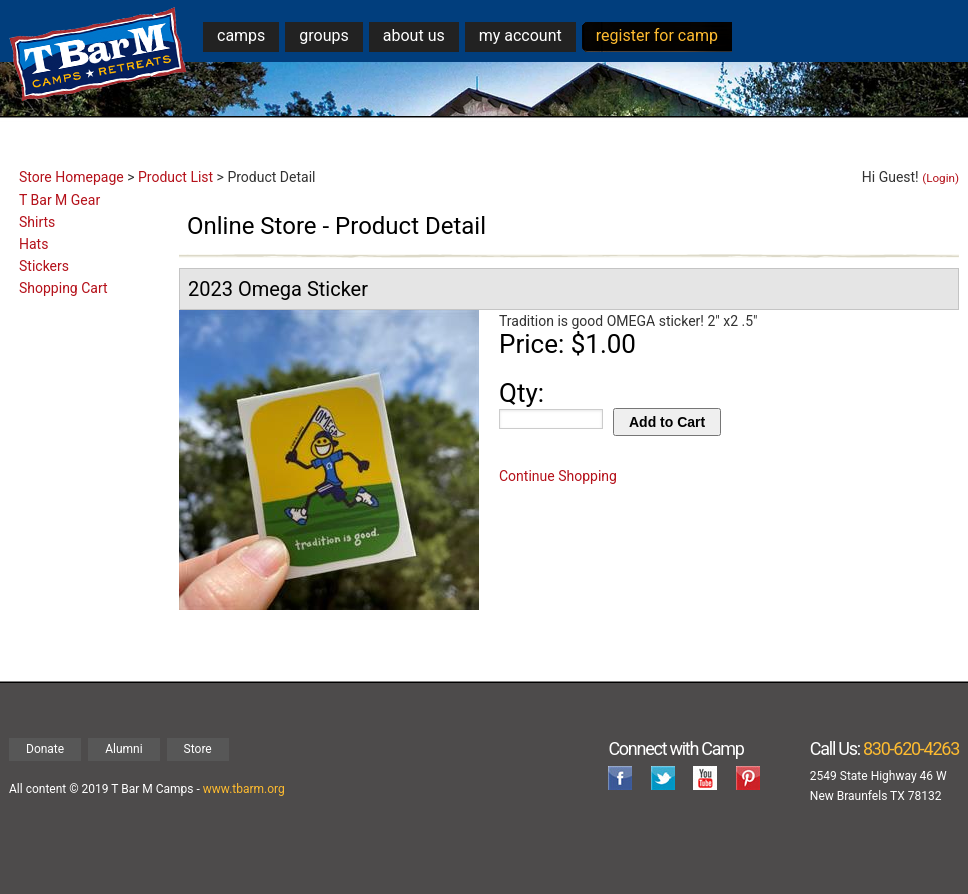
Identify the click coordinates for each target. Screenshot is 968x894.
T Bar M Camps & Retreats (98, 54)
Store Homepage (71, 177)
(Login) (940, 178)
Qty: (521, 393)
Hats (33, 244)
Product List (175, 177)
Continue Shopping (558, 476)
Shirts (37, 222)
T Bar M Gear (59, 200)
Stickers (44, 266)
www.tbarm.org (244, 789)
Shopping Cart (63, 288)
